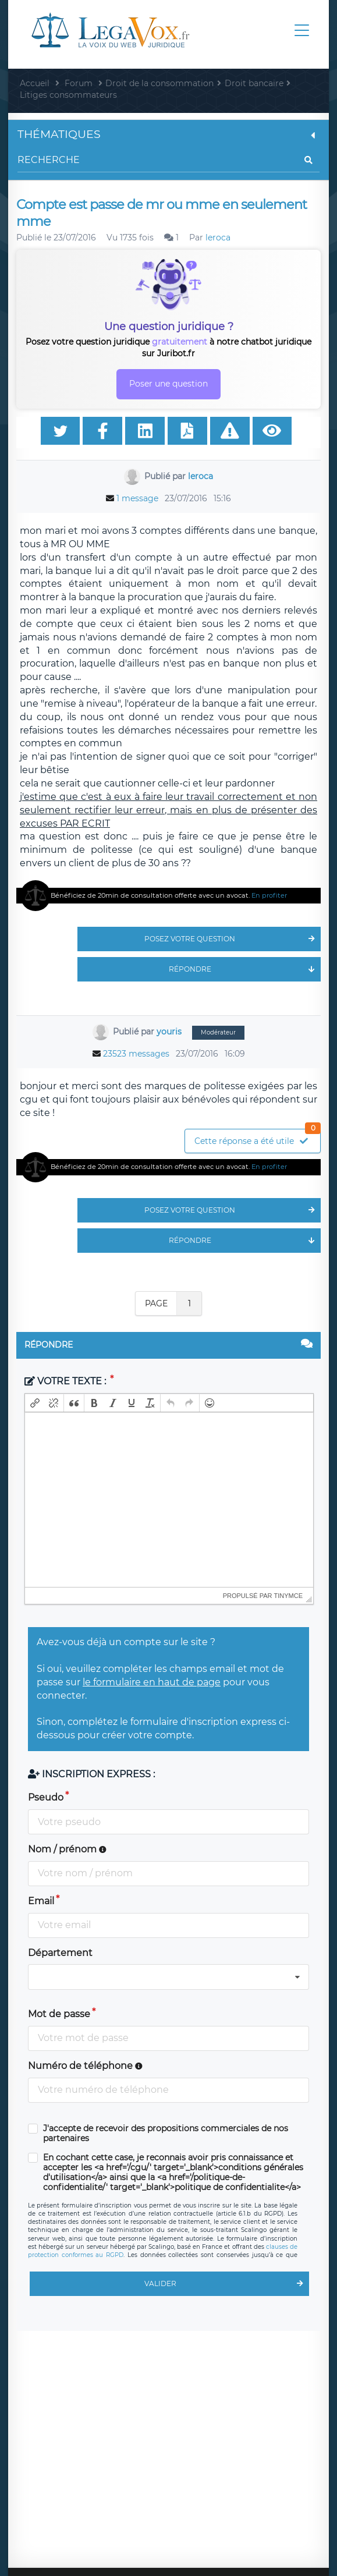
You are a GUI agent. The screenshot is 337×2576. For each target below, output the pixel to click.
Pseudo (45, 1797)
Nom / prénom (67, 1849)
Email (41, 1901)
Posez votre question (232, 939)
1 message (137, 498)
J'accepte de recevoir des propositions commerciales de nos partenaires (165, 2133)
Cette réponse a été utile (257, 1137)
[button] (35, 1403)
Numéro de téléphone (85, 2065)
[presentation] (35, 1403)
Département (60, 1952)
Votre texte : (66, 1381)
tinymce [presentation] (288, 1595)
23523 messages (136, 1053)
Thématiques (168, 134)
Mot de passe (59, 2013)
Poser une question (168, 383)
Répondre (245, 969)
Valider (226, 2284)
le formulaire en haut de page (152, 1682)
